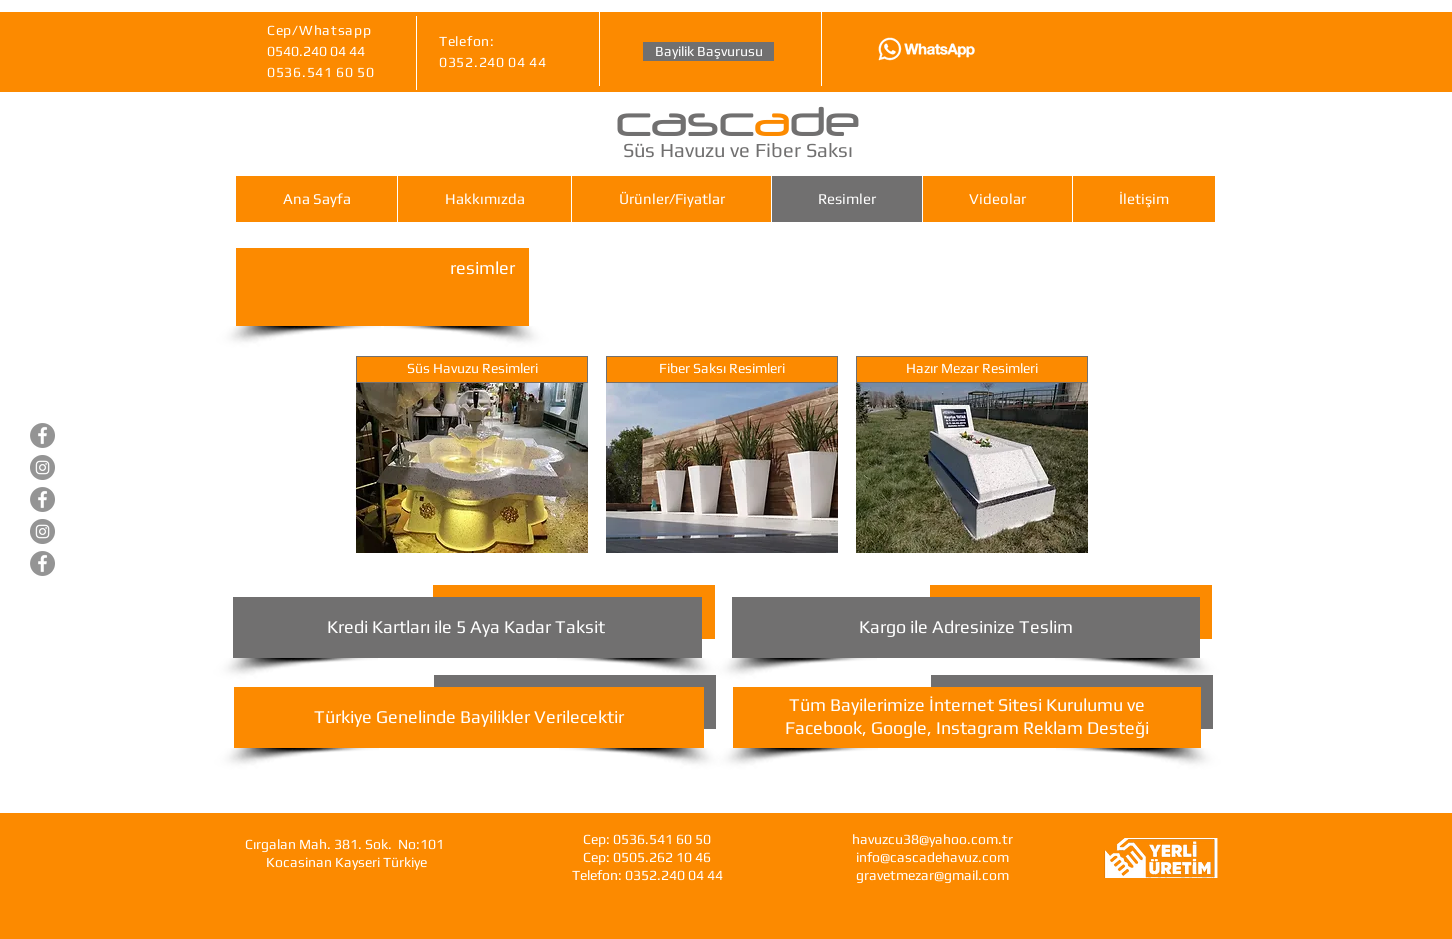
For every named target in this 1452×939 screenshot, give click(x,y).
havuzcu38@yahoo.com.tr (932, 839)
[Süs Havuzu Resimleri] (472, 369)
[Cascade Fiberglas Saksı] (42, 563)
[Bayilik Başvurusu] (708, 51)
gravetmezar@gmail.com (932, 875)
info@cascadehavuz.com (932, 857)
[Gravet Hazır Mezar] (42, 499)
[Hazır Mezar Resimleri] (972, 369)
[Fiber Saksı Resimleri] (722, 369)
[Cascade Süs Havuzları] (42, 435)
